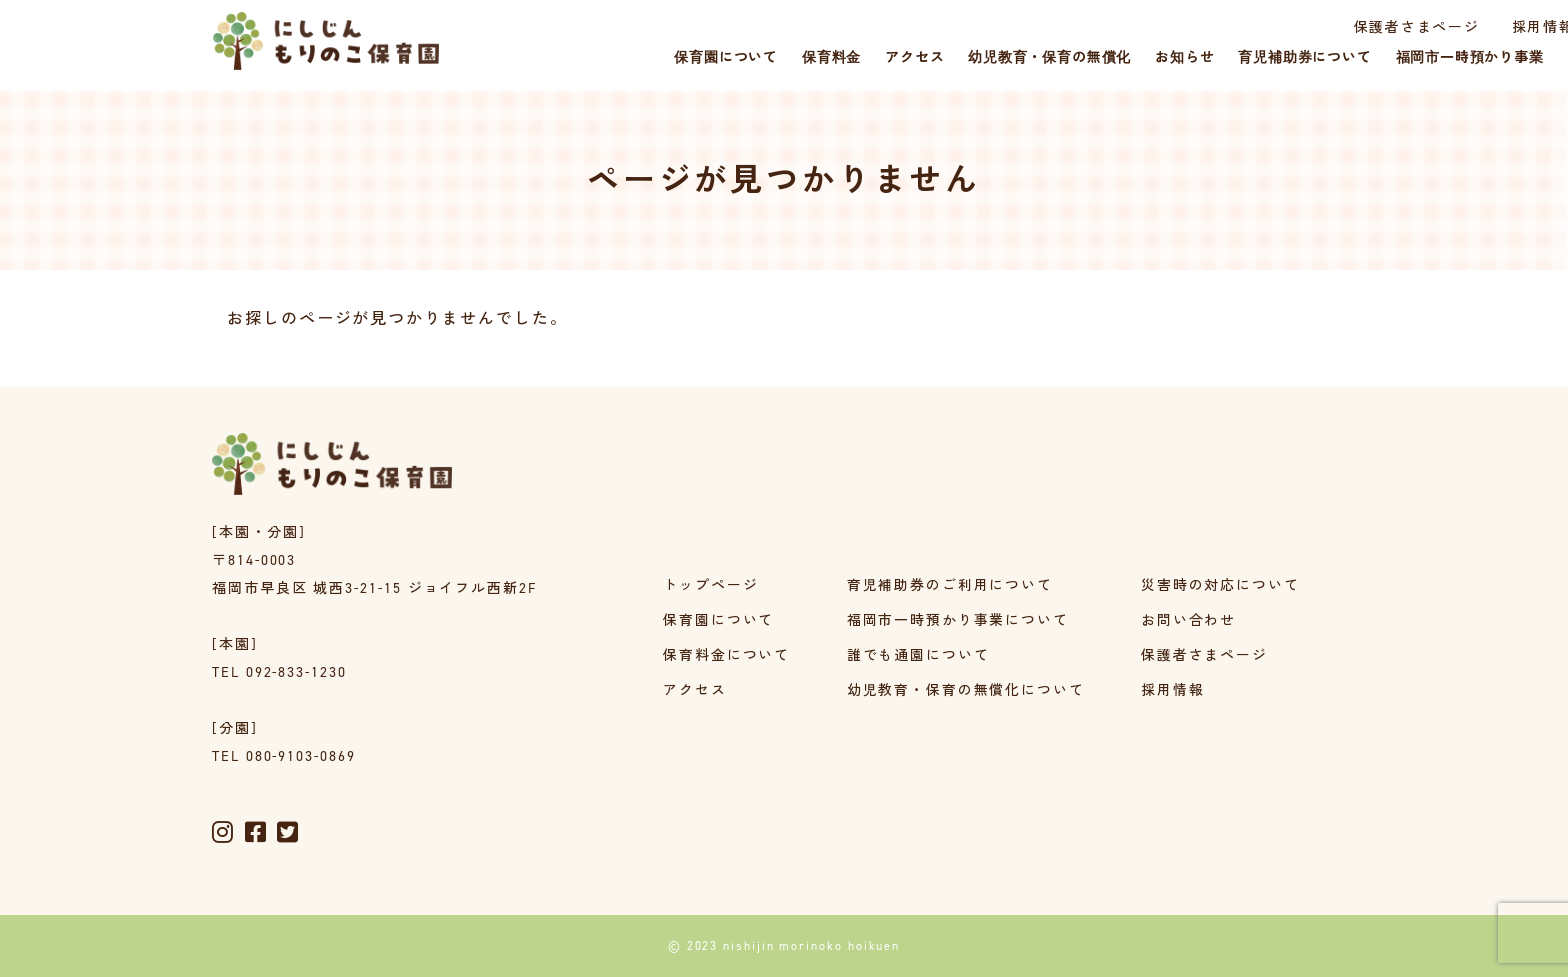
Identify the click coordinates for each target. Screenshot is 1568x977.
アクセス (695, 691)
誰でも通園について (917, 656)
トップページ (711, 586)
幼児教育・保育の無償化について (965, 691)
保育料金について (726, 656)
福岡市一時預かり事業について (957, 621)
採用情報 (1369, 27)
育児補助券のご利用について (949, 586)
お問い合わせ (1189, 621)
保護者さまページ (1240, 27)
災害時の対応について (1220, 586)
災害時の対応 (1480, 27)
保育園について (718, 621)
